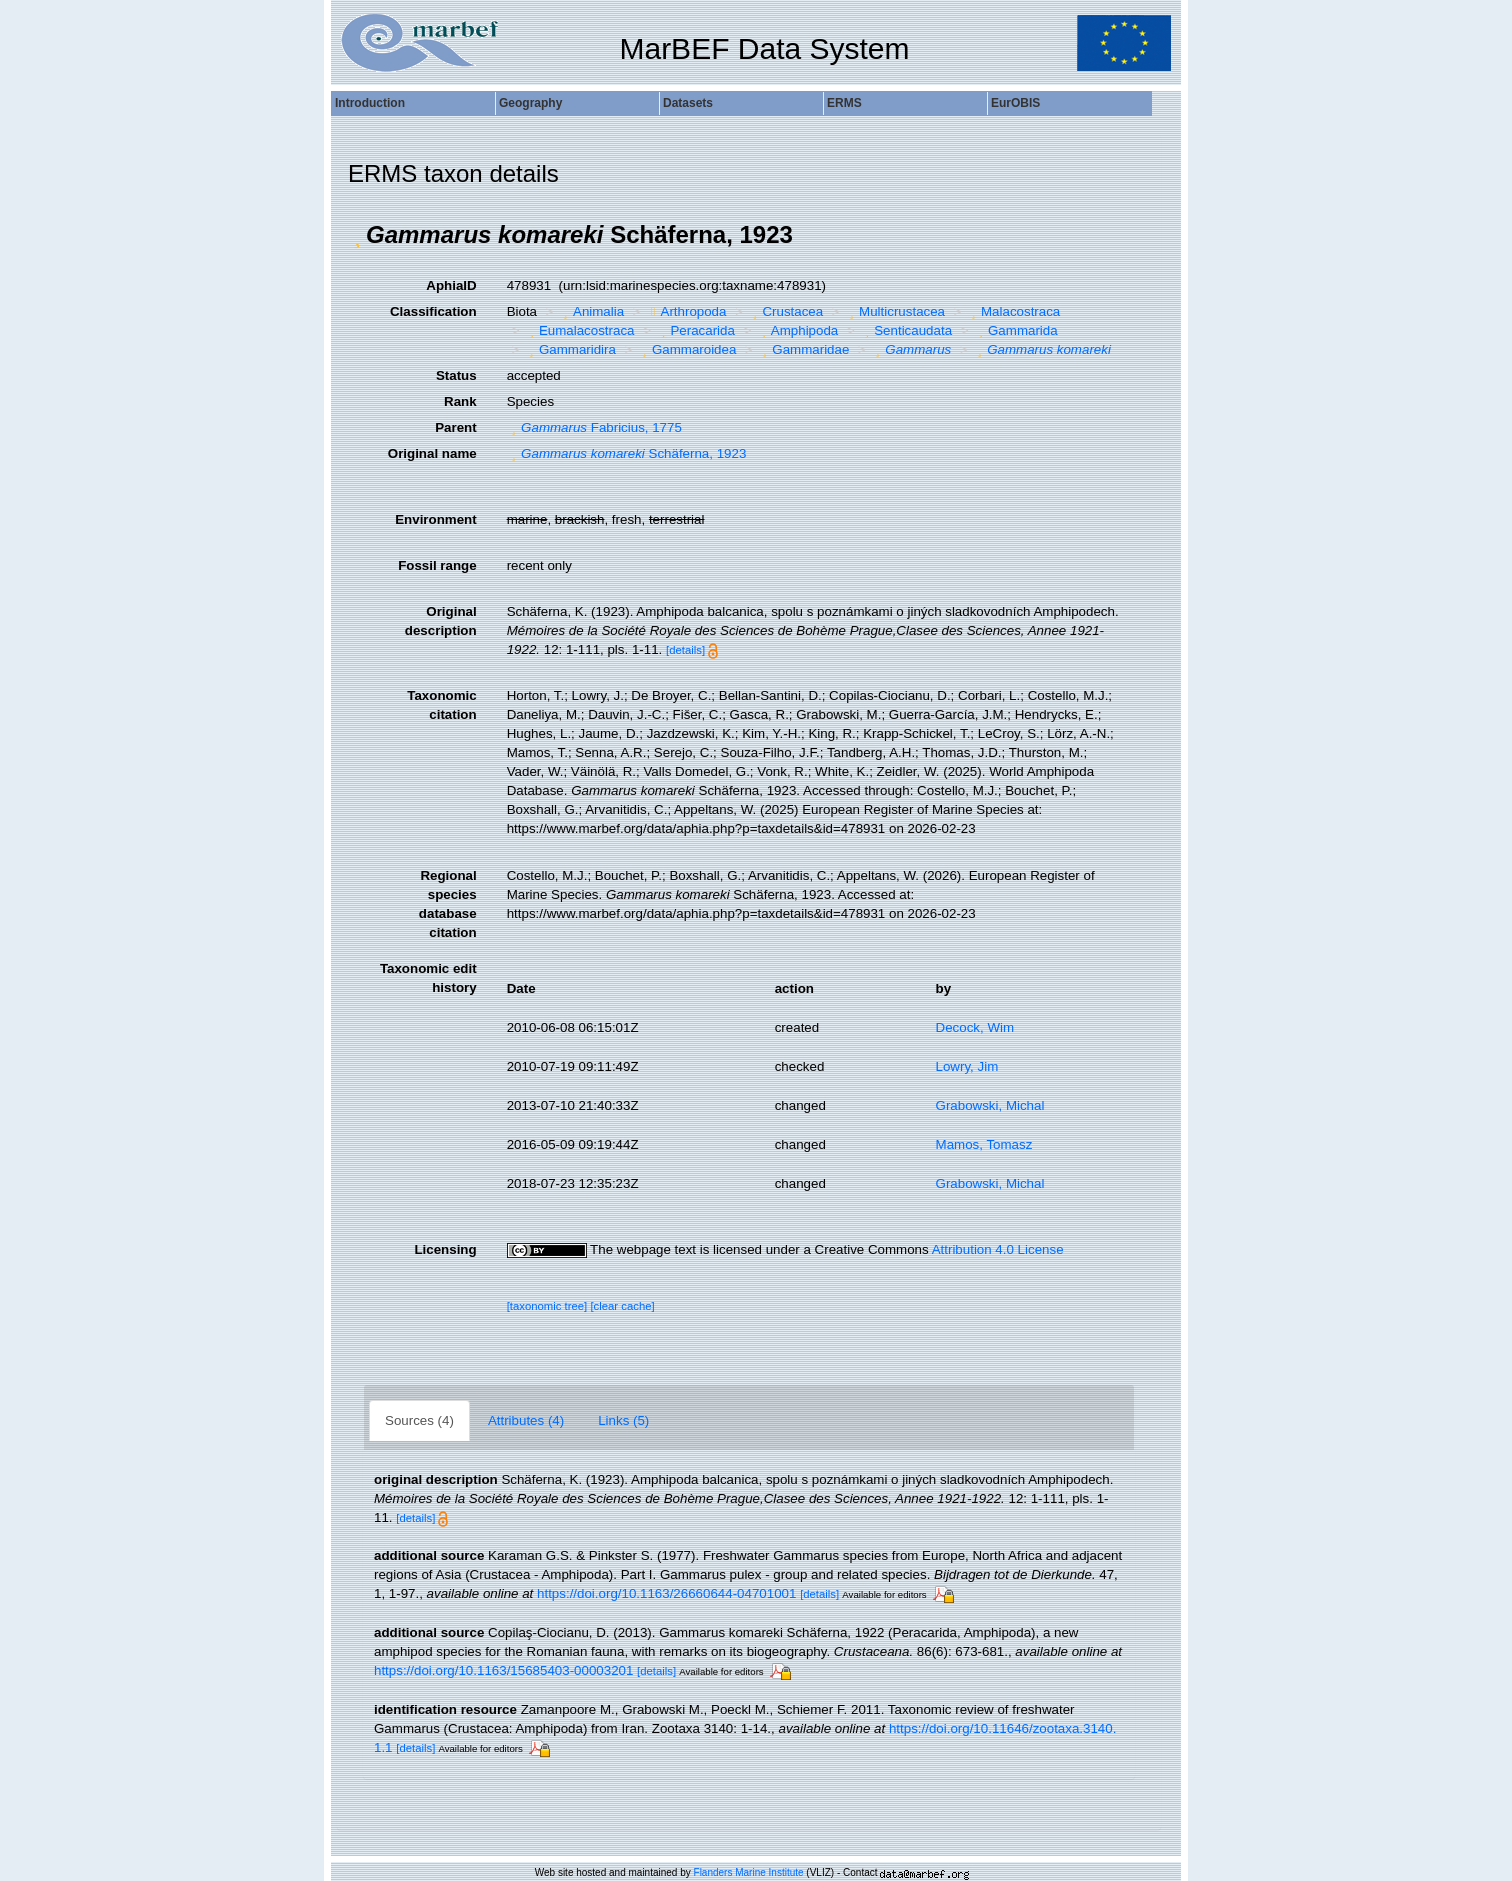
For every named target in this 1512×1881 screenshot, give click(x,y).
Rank (460, 401)
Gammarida (1016, 330)
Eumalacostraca (579, 330)
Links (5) (623, 1420)
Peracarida (695, 330)
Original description (441, 621)
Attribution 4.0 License (998, 1249)
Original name (432, 453)
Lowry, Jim (967, 1066)
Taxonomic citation (441, 705)
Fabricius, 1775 (594, 427)
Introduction (370, 103)
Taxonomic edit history (428, 978)
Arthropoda (686, 311)
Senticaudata (906, 330)
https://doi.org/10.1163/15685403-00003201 (503, 1670)
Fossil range (437, 565)
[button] (357, 235)
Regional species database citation (448, 904)
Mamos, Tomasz (984, 1144)
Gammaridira (569, 349)
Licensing (445, 1249)
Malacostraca (1014, 311)
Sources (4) (419, 1420)
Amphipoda (797, 330)
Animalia (592, 311)
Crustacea (785, 311)
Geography (530, 103)
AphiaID (451, 285)
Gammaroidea (686, 349)
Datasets (688, 103)
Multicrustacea (895, 311)
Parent (455, 427)
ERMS (844, 103)
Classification (433, 311)
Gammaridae (804, 349)
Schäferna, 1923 (627, 453)
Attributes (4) (526, 1420)
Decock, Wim (975, 1027)
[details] (685, 650)
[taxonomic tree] (547, 1306)
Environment (435, 519)
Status (456, 375)
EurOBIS (1015, 103)
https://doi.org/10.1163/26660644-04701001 (666, 1593)
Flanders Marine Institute (749, 1872)
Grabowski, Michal (990, 1105)
